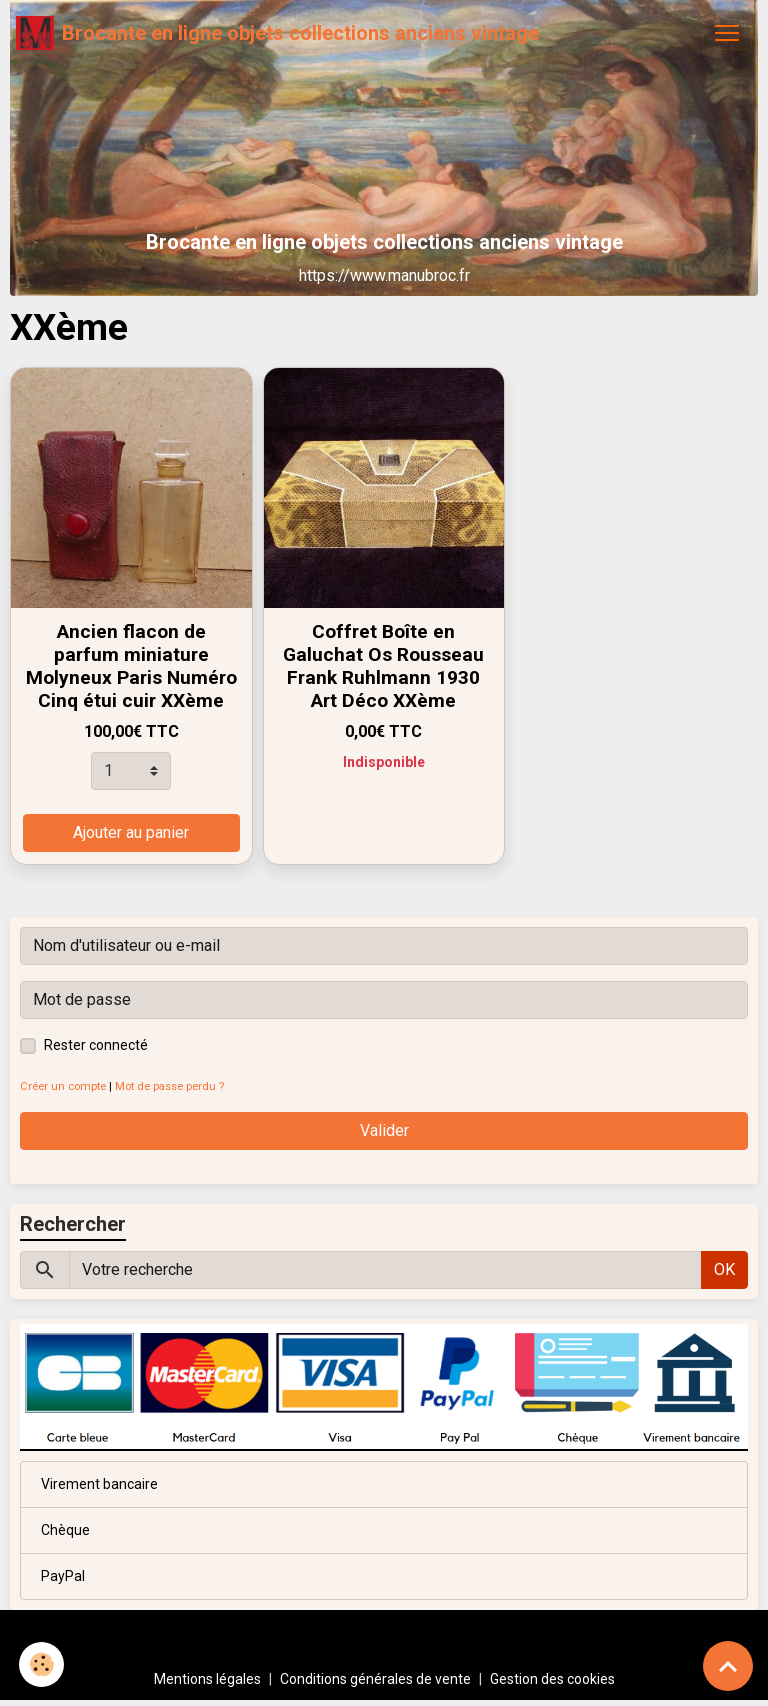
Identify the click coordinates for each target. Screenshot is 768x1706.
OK (724, 1269)
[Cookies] (42, 1664)
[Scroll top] (728, 1666)
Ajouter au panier (131, 832)
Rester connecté (96, 1045)
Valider (384, 1130)
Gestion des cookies (552, 1679)
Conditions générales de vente (375, 1679)
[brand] (277, 33)
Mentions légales (207, 1679)
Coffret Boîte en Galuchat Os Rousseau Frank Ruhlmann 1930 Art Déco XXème (383, 666)
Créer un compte (63, 1086)
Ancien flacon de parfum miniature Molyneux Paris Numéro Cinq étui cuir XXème (131, 666)
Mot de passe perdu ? (169, 1086)
